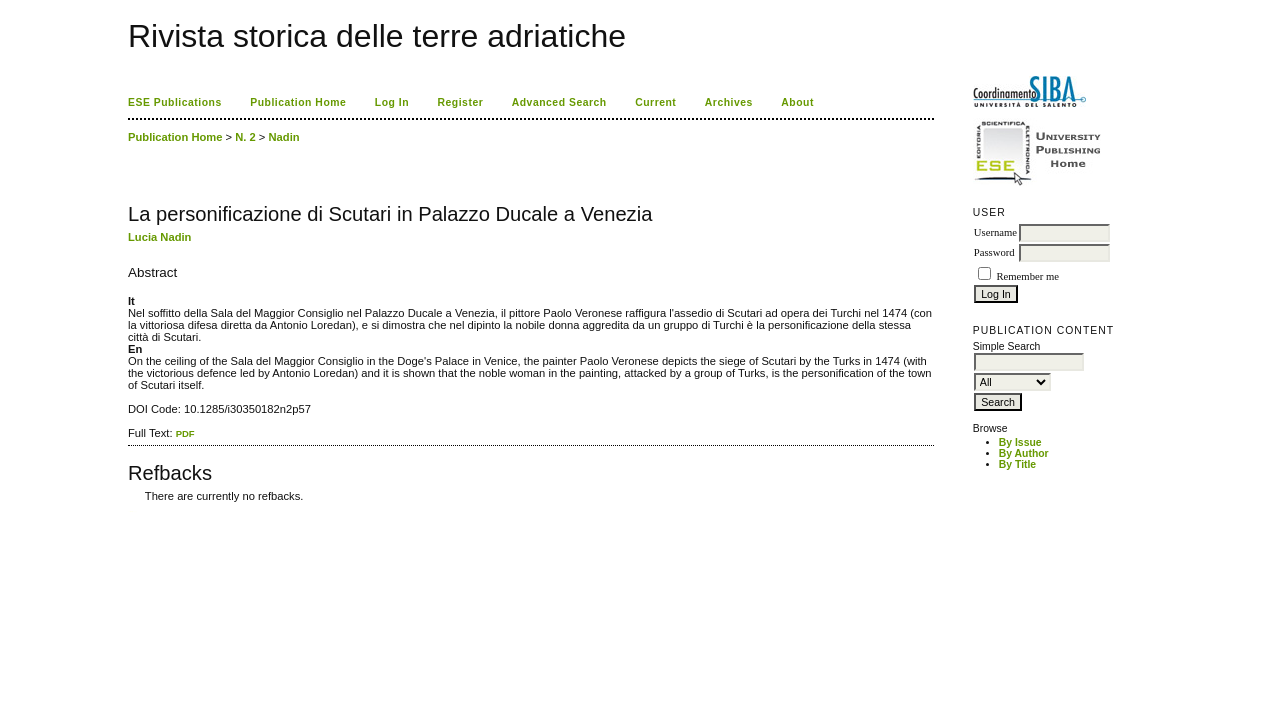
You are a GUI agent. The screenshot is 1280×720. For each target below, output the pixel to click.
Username (995, 232)
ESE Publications (175, 102)
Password (994, 252)
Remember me (1027, 276)
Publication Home (298, 102)
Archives (729, 102)
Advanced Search (559, 102)
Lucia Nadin (159, 237)
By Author (1024, 453)
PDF (185, 433)
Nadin (284, 137)
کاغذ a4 (129, 511)
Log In (392, 102)
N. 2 (245, 137)
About (797, 102)
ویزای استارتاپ (133, 511)
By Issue (1020, 442)
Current (655, 102)
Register (461, 102)
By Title (1017, 464)
